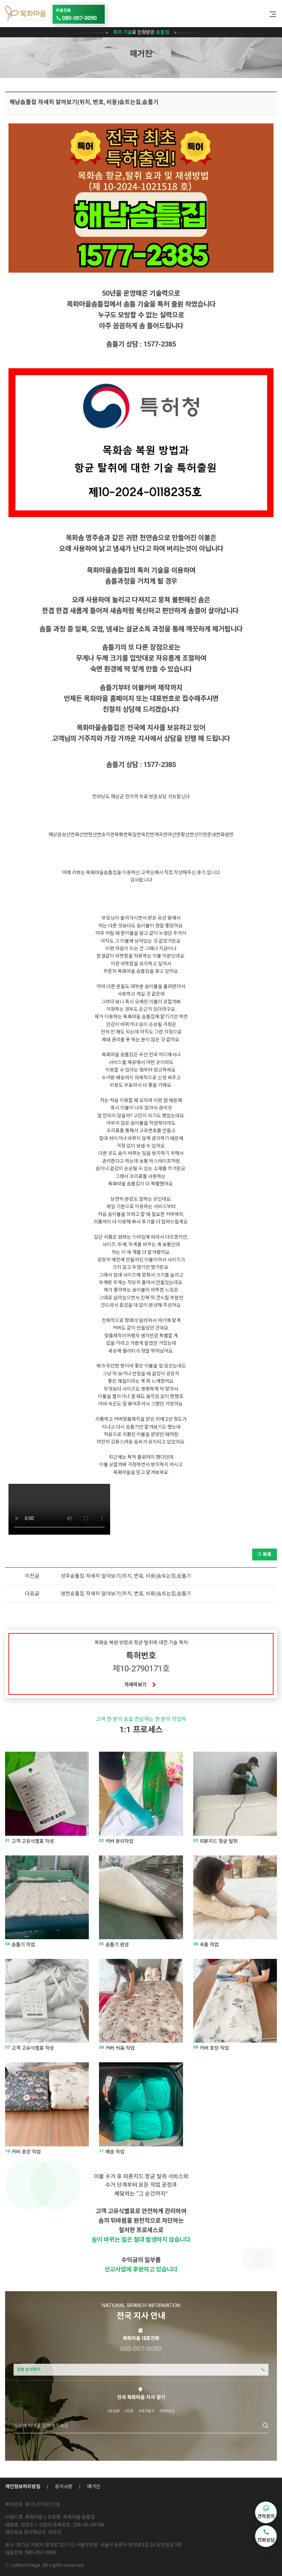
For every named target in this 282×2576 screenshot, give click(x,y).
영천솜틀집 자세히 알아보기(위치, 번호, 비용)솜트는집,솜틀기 (126, 1594)
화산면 (81, 834)
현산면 (94, 834)
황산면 (187, 834)
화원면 (227, 834)
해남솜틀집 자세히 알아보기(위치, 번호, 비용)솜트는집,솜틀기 (84, 102)
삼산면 (68, 834)
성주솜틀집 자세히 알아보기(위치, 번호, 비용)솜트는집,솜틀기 (126, 1576)
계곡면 (160, 834)
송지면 (108, 834)
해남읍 (55, 834)
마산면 (174, 834)
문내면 (213, 834)
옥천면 (147, 834)
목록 (264, 1554)
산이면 (200, 834)
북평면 (121, 834)
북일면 (134, 834)
